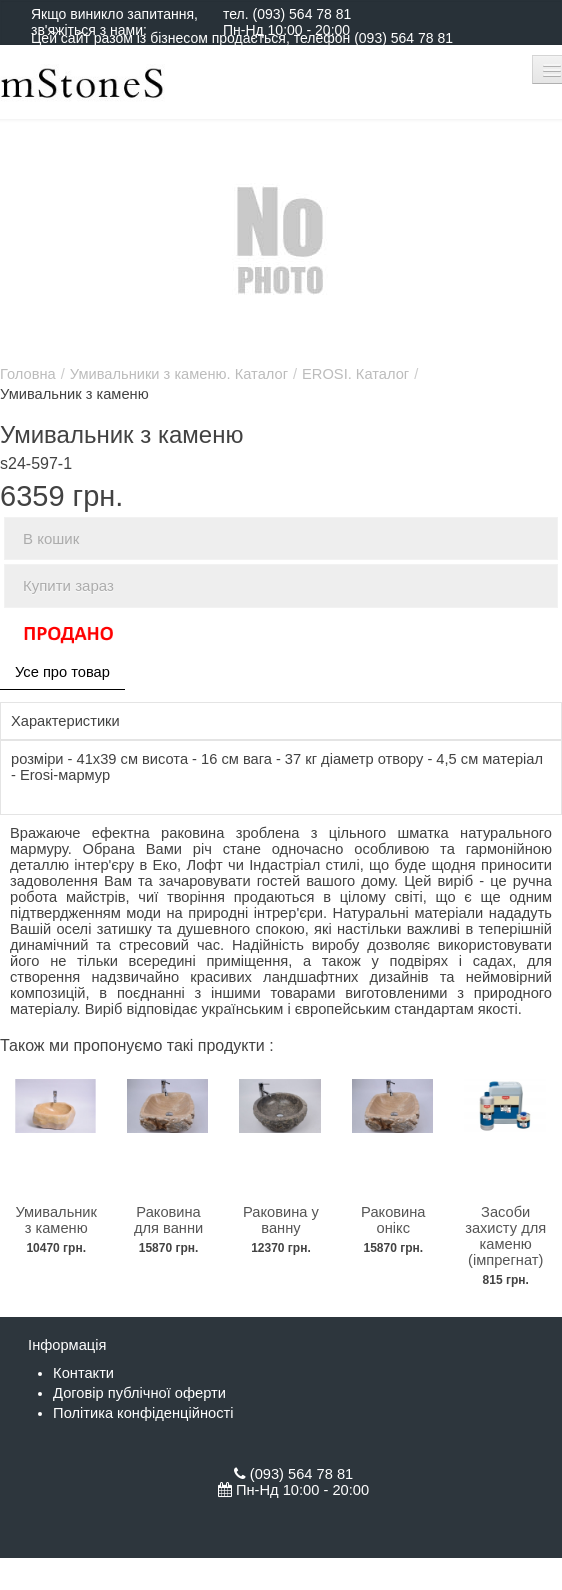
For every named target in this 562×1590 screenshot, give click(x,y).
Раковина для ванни (168, 1220)
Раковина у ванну (281, 1220)
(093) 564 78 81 (301, 14)
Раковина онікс (393, 1220)
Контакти (83, 1373)
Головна (28, 374)
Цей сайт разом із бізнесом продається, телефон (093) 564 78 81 (242, 38)
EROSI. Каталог (355, 374)
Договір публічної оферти (139, 1393)
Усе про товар (62, 672)
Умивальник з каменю (56, 1220)
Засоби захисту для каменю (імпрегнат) (505, 1236)
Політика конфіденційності (143, 1413)
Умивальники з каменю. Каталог (179, 374)
